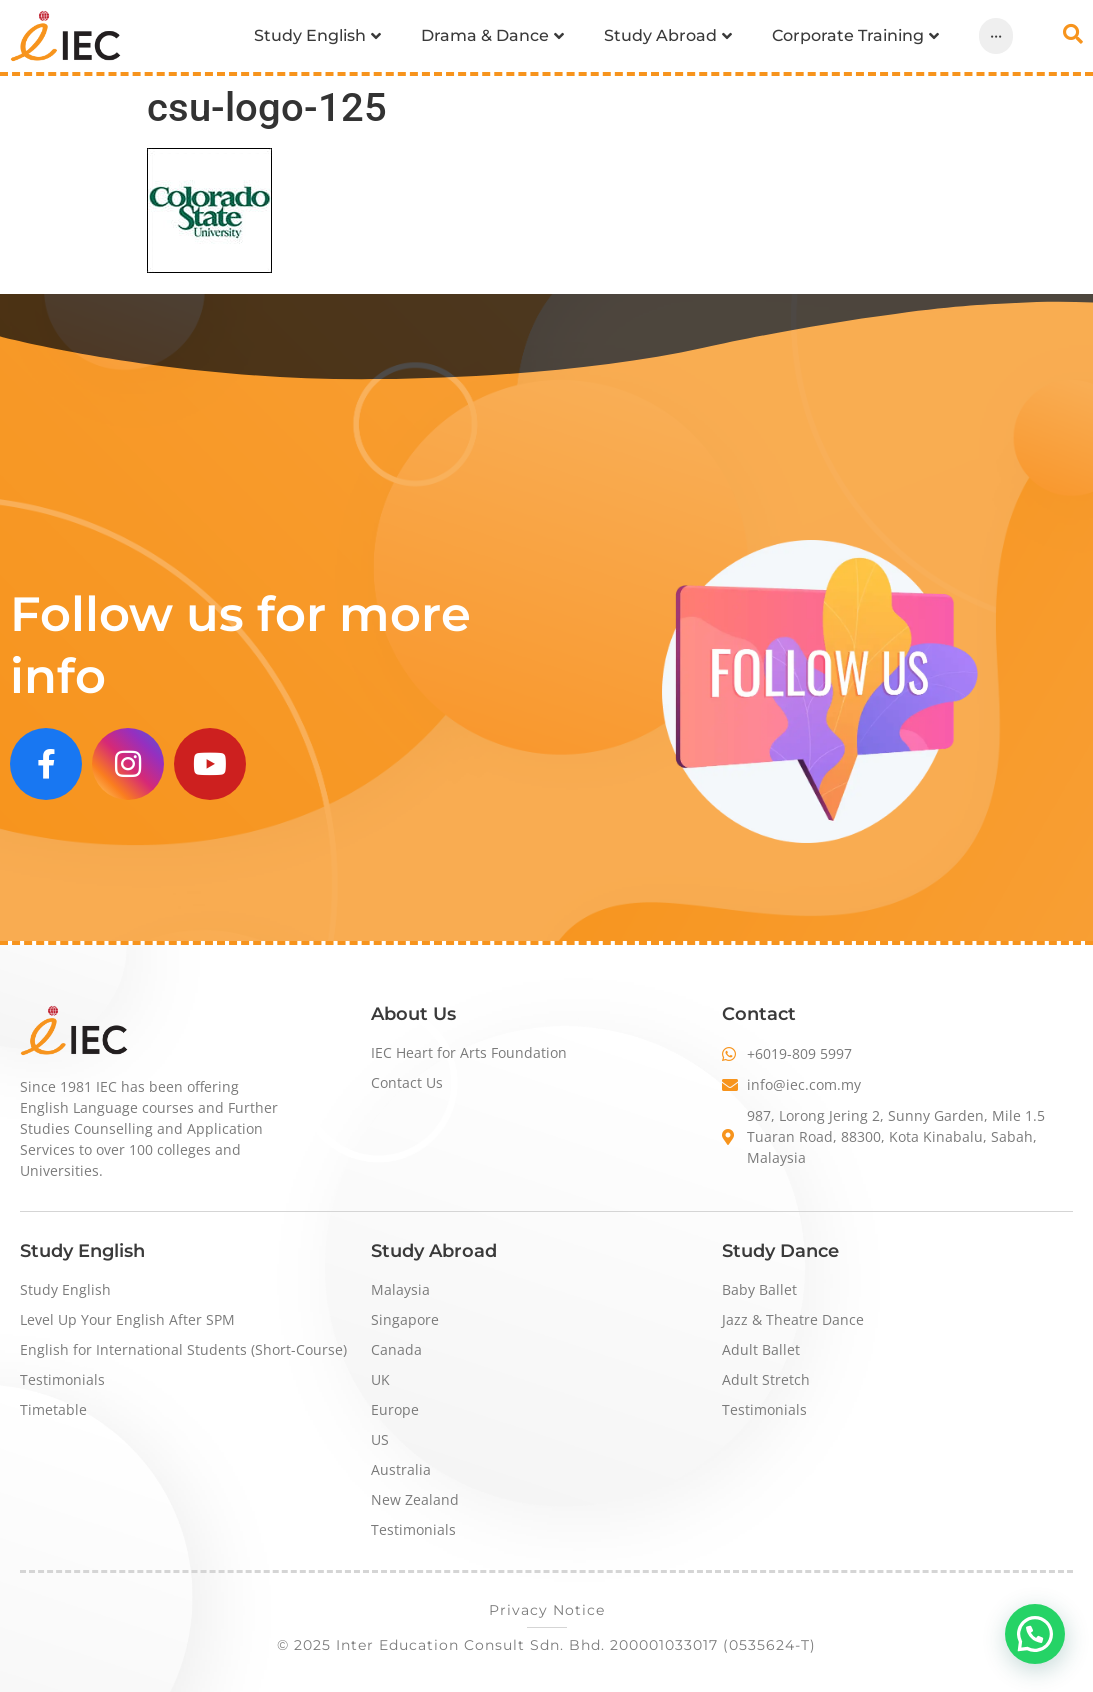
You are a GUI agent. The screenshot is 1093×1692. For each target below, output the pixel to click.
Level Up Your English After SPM (127, 1319)
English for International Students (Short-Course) (183, 1349)
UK (380, 1379)
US (380, 1439)
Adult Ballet (761, 1349)
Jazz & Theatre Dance (793, 1319)
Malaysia (400, 1289)
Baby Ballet (759, 1289)
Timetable (53, 1409)
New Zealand (415, 1499)
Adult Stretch (766, 1379)
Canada (396, 1349)
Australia (401, 1469)
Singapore (405, 1319)
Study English (65, 1289)
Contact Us (407, 1082)
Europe (395, 1409)
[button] (1035, 1634)
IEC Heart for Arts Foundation (469, 1052)
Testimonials (62, 1379)
